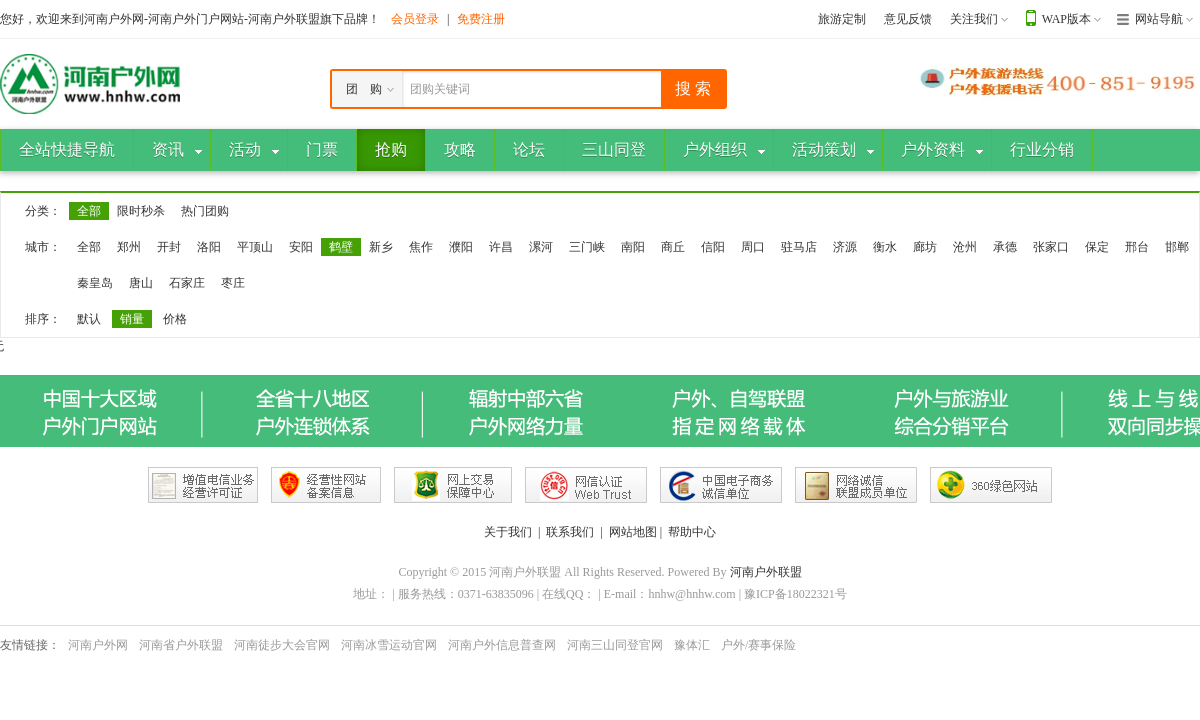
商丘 (673, 247)
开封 (169, 247)
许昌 (501, 247)
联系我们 (570, 532)
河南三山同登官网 (615, 645)
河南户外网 (98, 645)
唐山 (141, 283)
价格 (175, 319)
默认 (89, 319)
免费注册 (481, 19)
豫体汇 (692, 645)
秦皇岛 (95, 283)
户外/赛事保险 (758, 645)
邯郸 (1177, 247)
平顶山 (255, 247)
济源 (845, 247)
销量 (132, 319)
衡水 (885, 247)
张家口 (1051, 247)
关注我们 (974, 19)
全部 (89, 211)
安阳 (301, 247)
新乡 (381, 247)
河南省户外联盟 (181, 645)
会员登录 (415, 19)
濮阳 (461, 247)
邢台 (1137, 247)
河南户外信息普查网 (502, 645)
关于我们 (508, 532)
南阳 (633, 247)
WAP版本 (1066, 19)
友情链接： (30, 645)
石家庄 (187, 283)
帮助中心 (692, 532)
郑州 (129, 247)
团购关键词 (440, 89)
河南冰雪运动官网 (389, 645)
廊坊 (925, 247)
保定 (1097, 247)
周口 (753, 247)
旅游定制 (842, 19)
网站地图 (633, 532)
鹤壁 (341, 247)
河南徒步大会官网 (282, 645)
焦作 (421, 247)
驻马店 (799, 247)
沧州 (965, 247)
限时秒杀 (141, 211)
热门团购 (205, 211)
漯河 (541, 247)
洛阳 (209, 247)
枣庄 (233, 283)
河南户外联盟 (766, 572)
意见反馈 (908, 19)
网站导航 (1159, 19)
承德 (1005, 247)
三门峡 (587, 247)
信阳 (713, 247)
